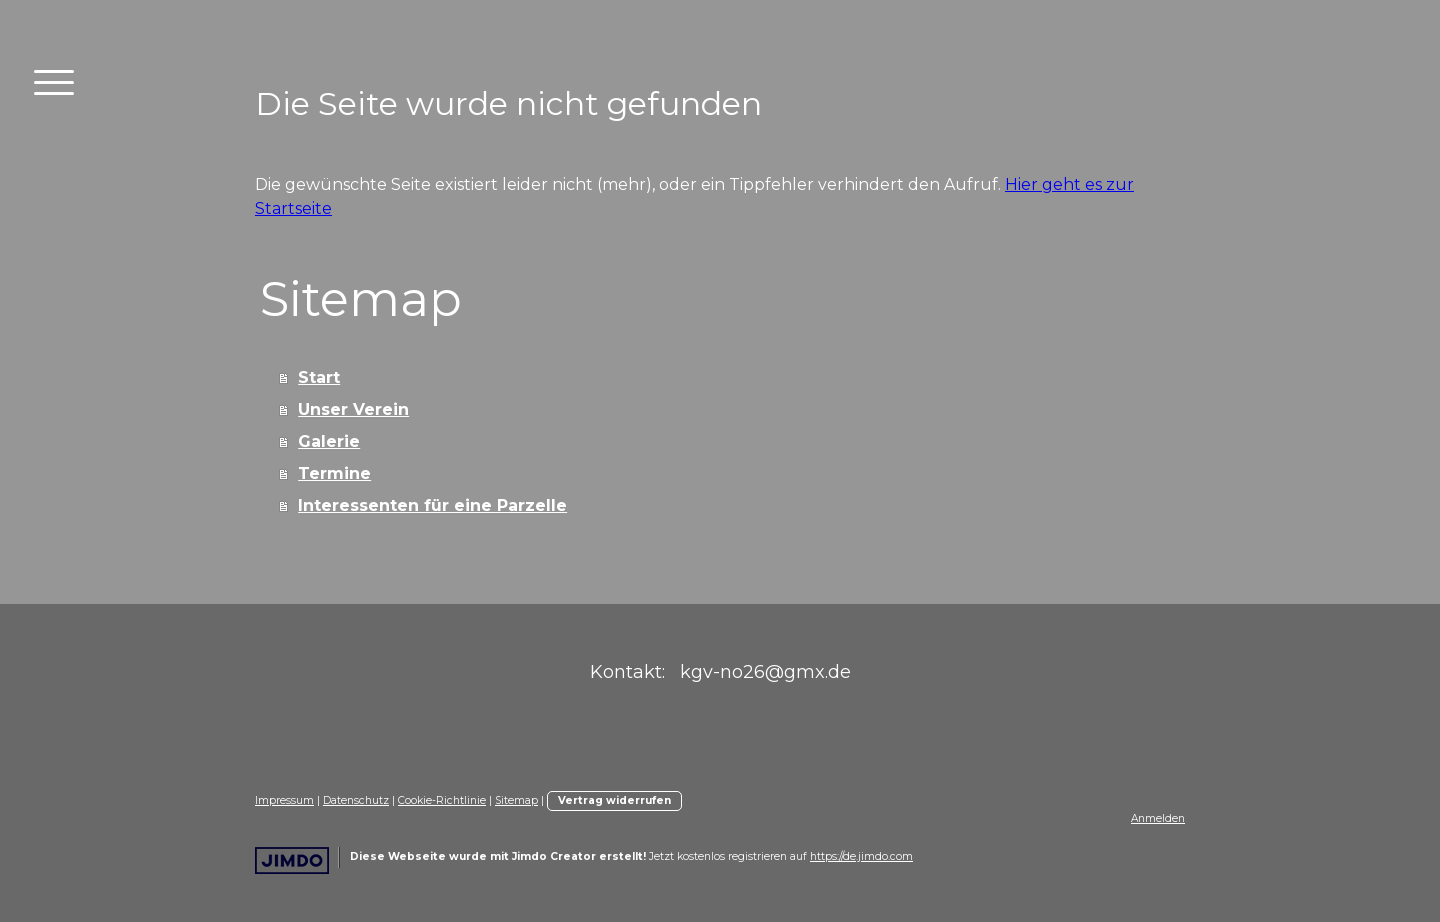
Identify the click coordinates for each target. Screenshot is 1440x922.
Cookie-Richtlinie (442, 800)
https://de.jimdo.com (861, 856)
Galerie (329, 441)
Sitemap (516, 800)
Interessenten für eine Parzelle (432, 505)
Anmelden (1158, 818)
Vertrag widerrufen (614, 800)
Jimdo (292, 860)
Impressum (284, 800)
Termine (334, 473)
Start (319, 377)
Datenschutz (356, 800)
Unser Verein (353, 409)
